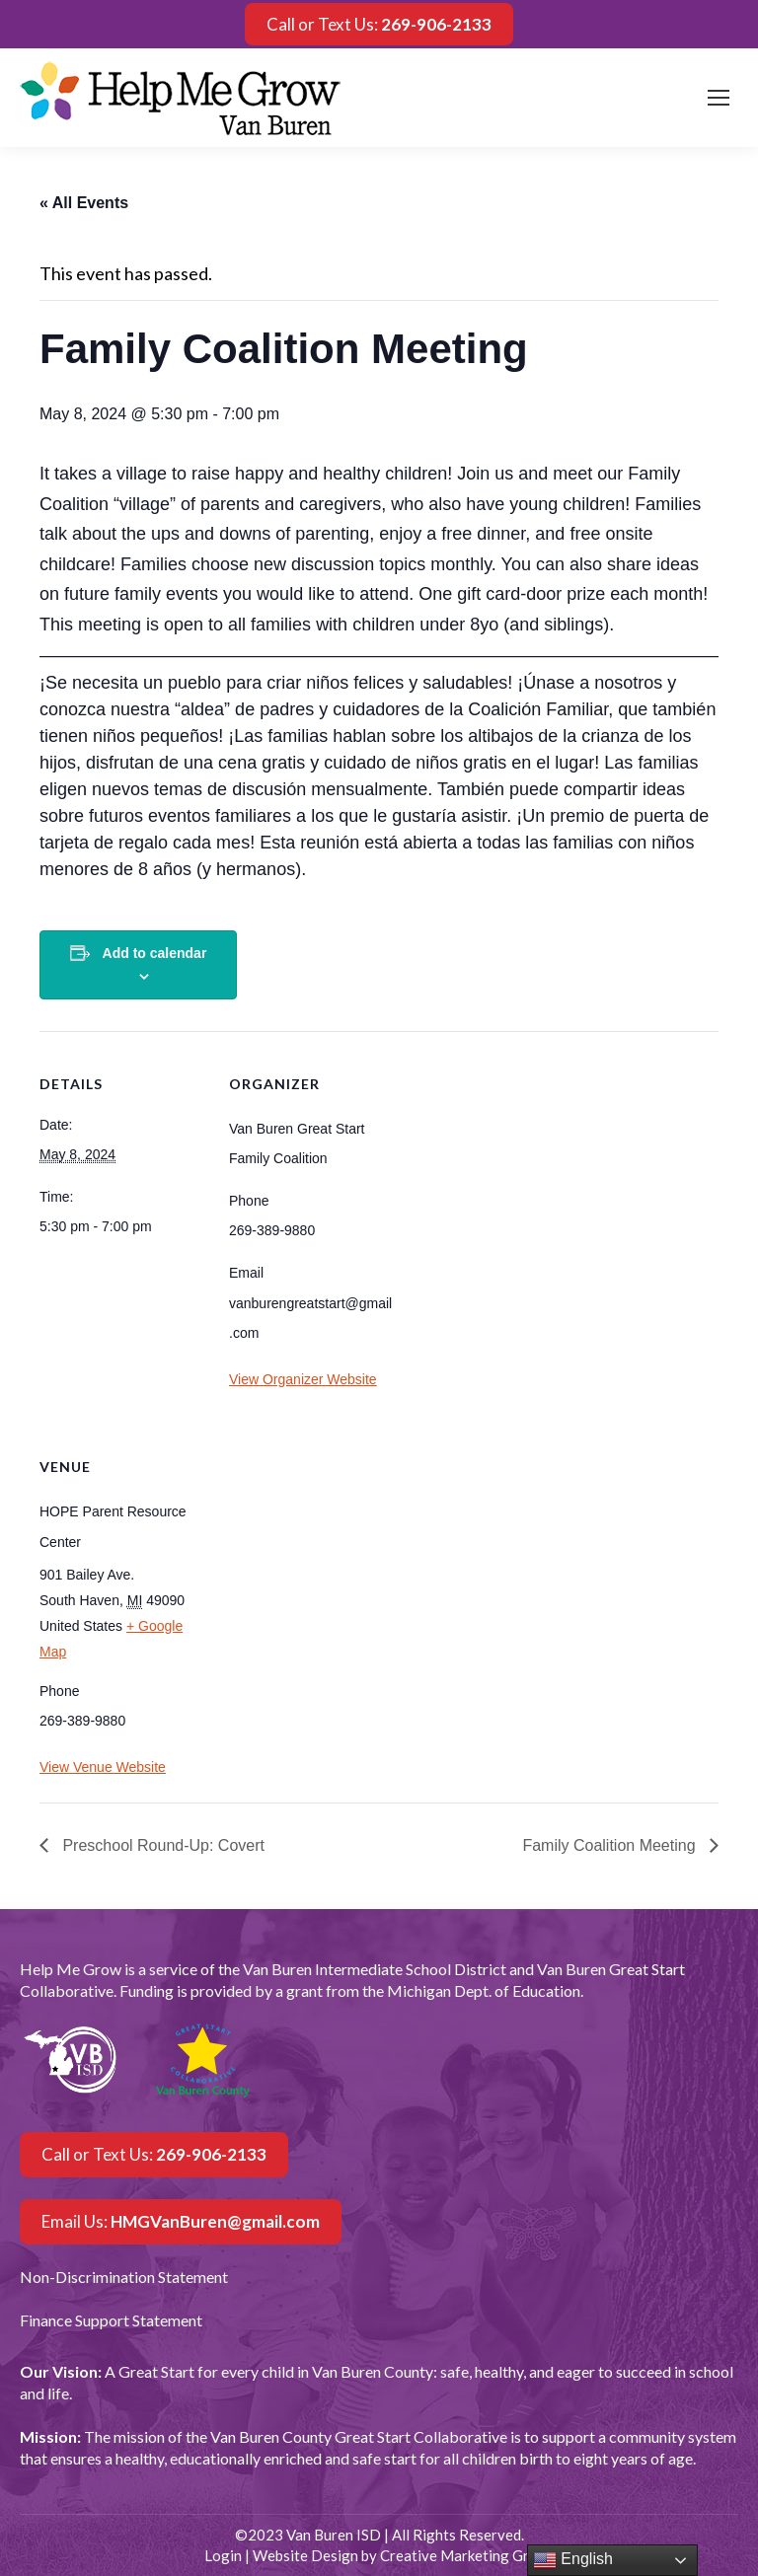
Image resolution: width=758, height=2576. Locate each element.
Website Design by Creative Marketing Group (403, 2555)
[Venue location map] (333, 1549)
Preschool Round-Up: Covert (161, 1845)
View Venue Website (102, 1767)
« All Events (83, 202)
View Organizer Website (303, 1379)
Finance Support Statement (111, 2320)
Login (223, 2555)
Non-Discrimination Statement (124, 2276)
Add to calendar (155, 953)
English (573, 2560)
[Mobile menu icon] (718, 97)
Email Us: (180, 2221)
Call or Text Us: (379, 24)
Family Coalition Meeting (611, 1845)
